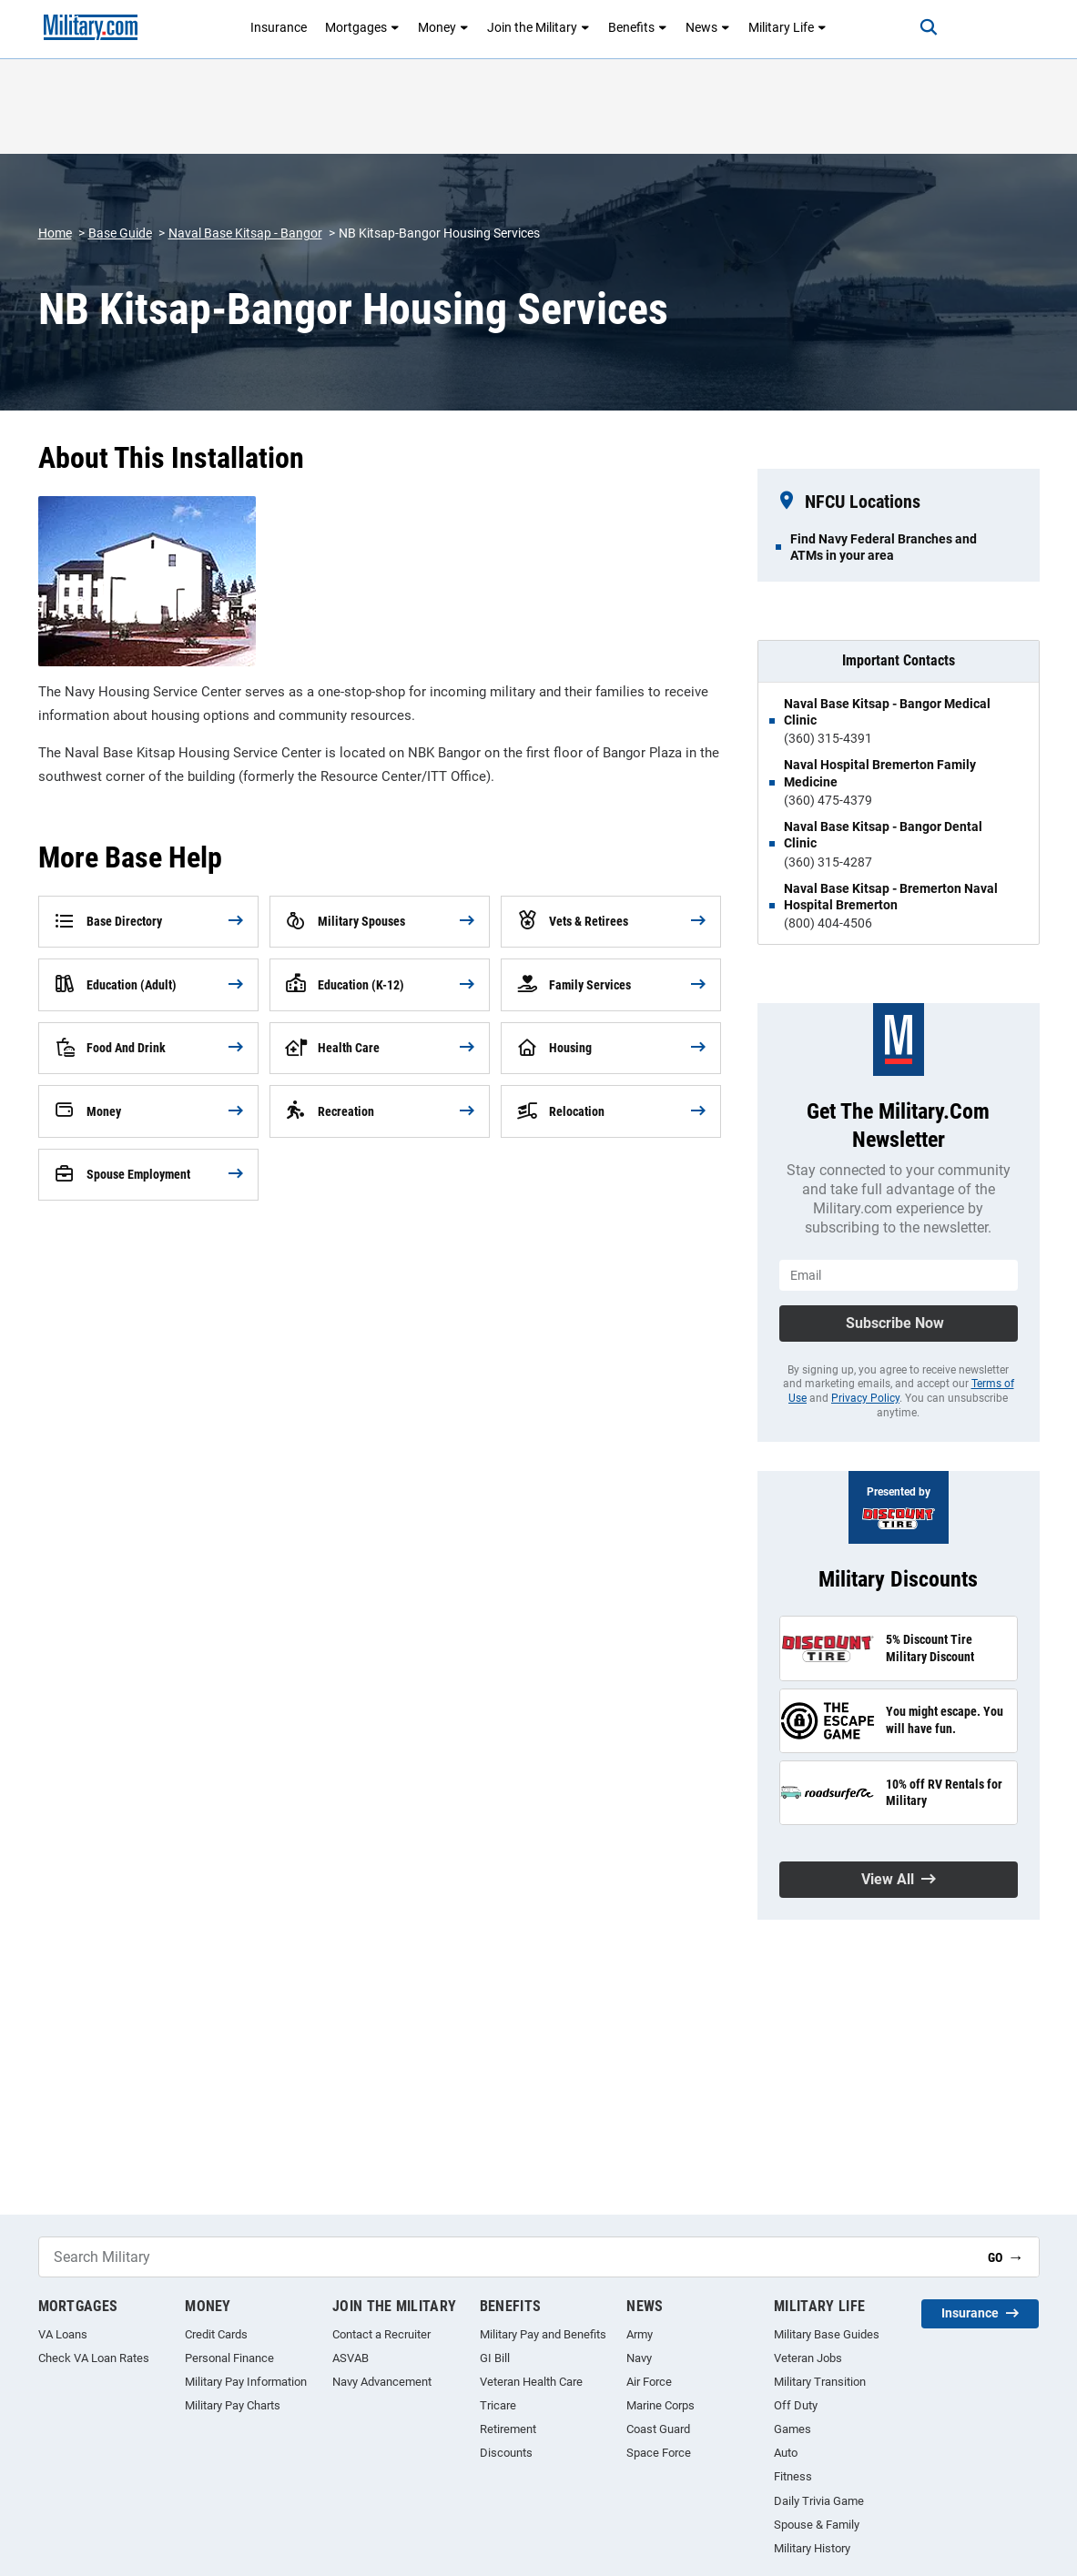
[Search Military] (506, 2257)
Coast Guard (658, 2429)
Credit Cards (216, 2334)
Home (55, 233)
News (708, 27)
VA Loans (62, 2334)
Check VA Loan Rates (93, 2358)
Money (443, 27)
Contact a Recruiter (381, 2334)
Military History (812, 2548)
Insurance (278, 27)
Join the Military (538, 27)
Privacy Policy (865, 1398)
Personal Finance (229, 2358)
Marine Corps (660, 2405)
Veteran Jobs (808, 2358)
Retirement (508, 2429)
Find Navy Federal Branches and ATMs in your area (883, 547)
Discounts (506, 2452)
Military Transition (820, 2381)
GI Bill (495, 2358)
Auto (786, 2452)
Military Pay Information (246, 2381)
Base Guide (120, 233)
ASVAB (350, 2358)
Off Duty (796, 2405)
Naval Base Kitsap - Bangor (245, 233)
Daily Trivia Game (819, 2501)
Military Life (787, 27)
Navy (639, 2358)
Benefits (637, 27)
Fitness (793, 2476)
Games (792, 2429)
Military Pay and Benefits (543, 2334)
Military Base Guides (826, 2334)
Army (639, 2334)
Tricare (498, 2405)
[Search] (927, 27)
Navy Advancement (382, 2381)
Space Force (658, 2452)
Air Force (649, 2381)
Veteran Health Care (531, 2381)
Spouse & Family (816, 2524)
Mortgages (362, 27)
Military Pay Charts (232, 2405)
